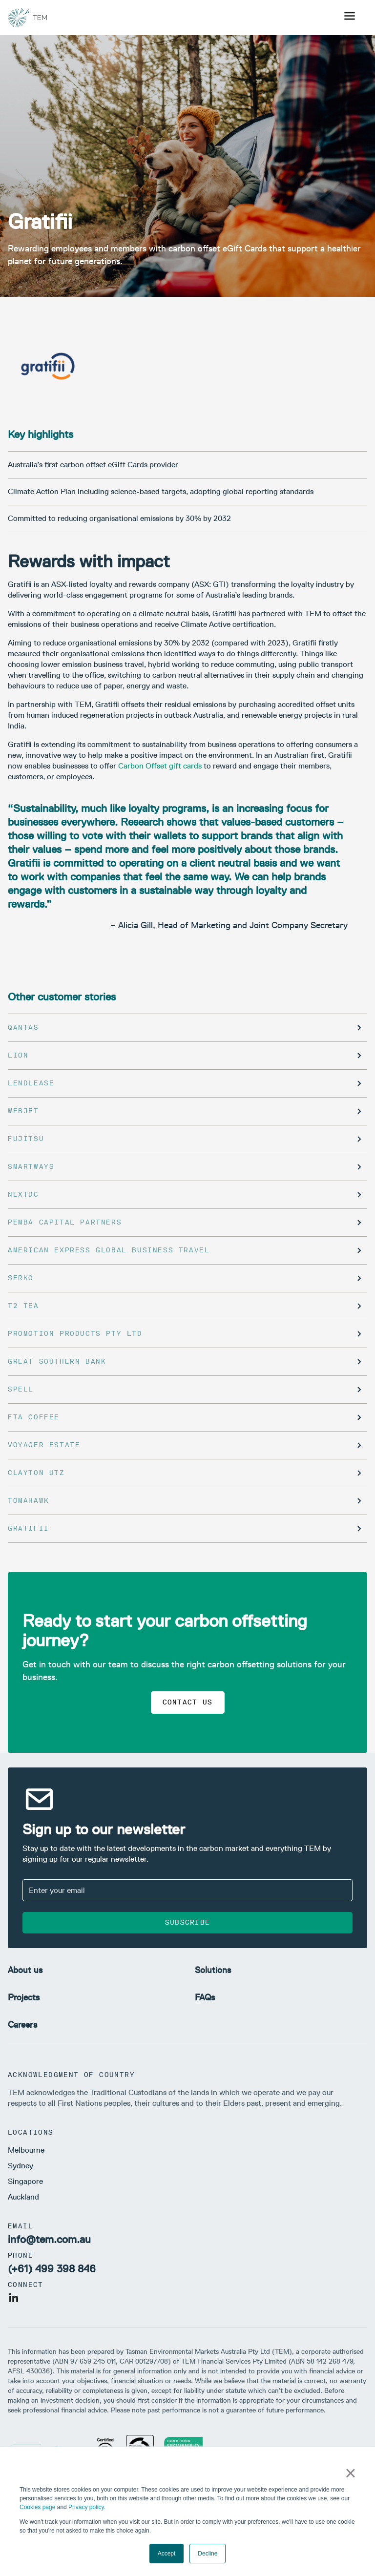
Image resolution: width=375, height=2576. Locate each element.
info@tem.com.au (49, 2239)
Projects (24, 1997)
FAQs (205, 1997)
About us (25, 1970)
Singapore (25, 2181)
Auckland (23, 2197)
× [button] (350, 2473)
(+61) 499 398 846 (52, 2268)
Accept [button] (167, 2553)
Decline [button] (207, 2553)
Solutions (213, 1970)
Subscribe (187, 1922)
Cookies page (37, 2507)
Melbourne (26, 2150)
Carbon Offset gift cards (160, 765)
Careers (22, 2024)
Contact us (188, 1702)
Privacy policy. (86, 2507)
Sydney (20, 2165)
